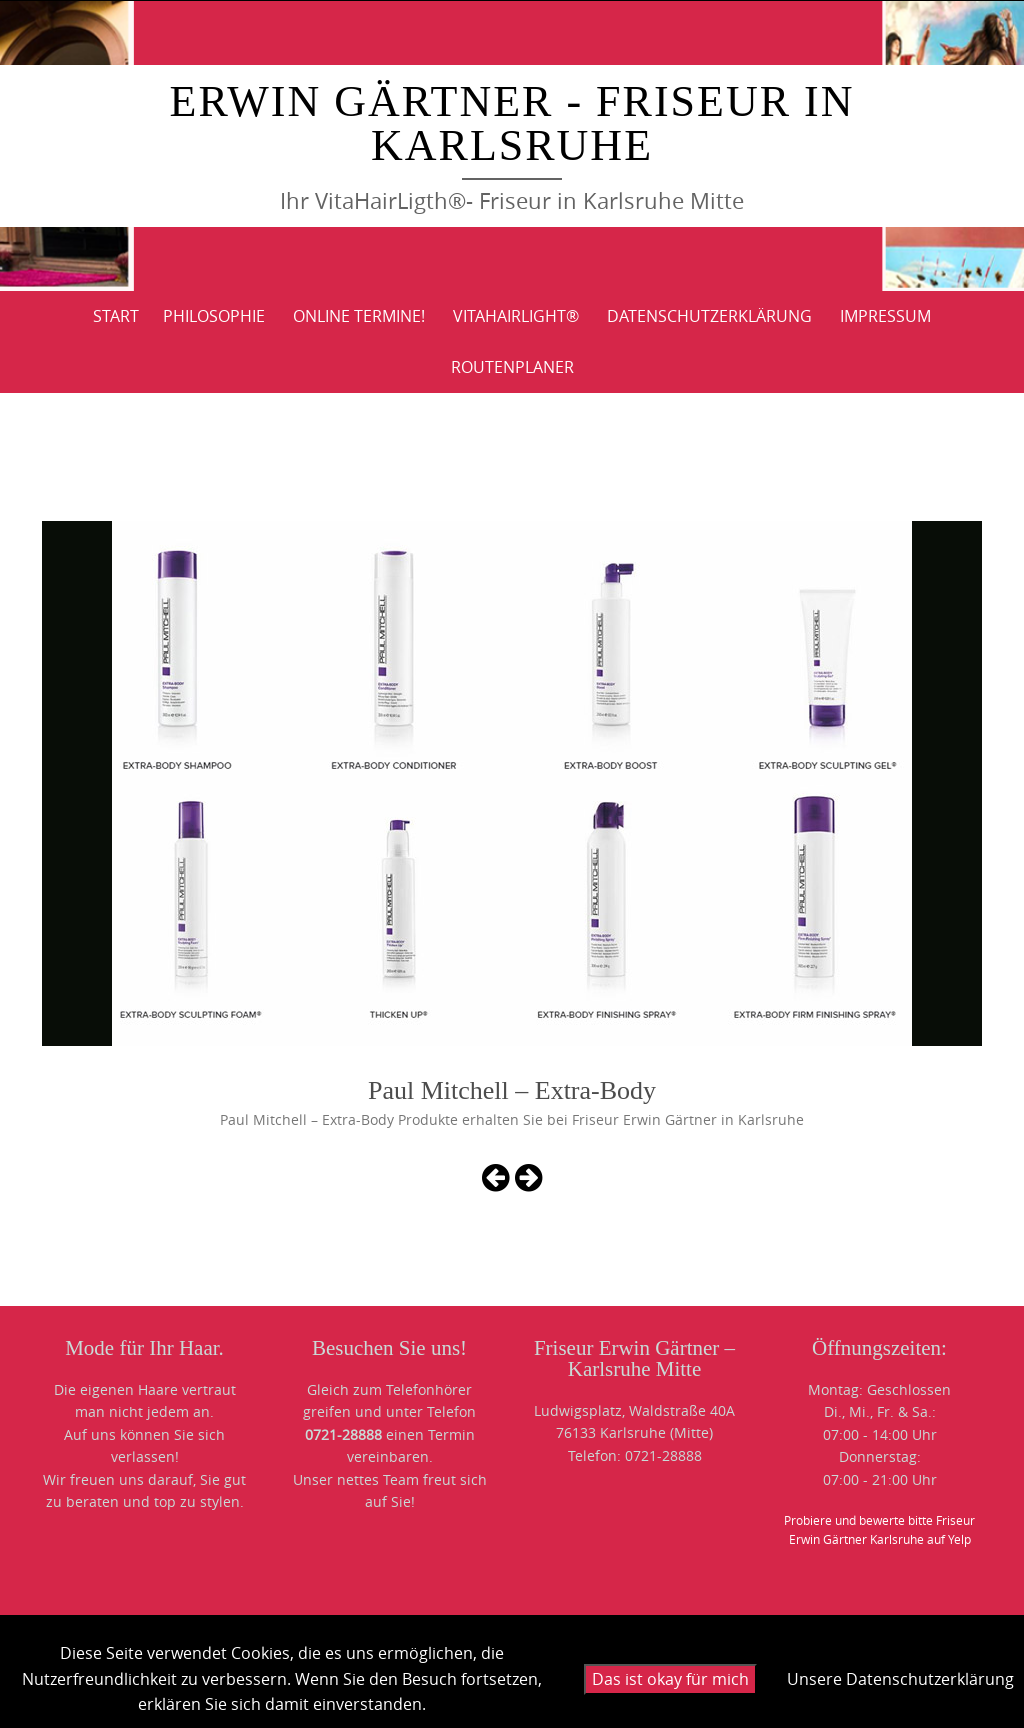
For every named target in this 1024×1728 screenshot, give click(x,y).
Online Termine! (359, 316)
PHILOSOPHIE (214, 316)
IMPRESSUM (885, 316)
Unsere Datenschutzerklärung (900, 1679)
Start (116, 316)
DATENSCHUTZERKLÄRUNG (709, 316)
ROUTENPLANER (512, 367)
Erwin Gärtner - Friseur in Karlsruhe (512, 123)
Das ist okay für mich (670, 1679)
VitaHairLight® (516, 316)
